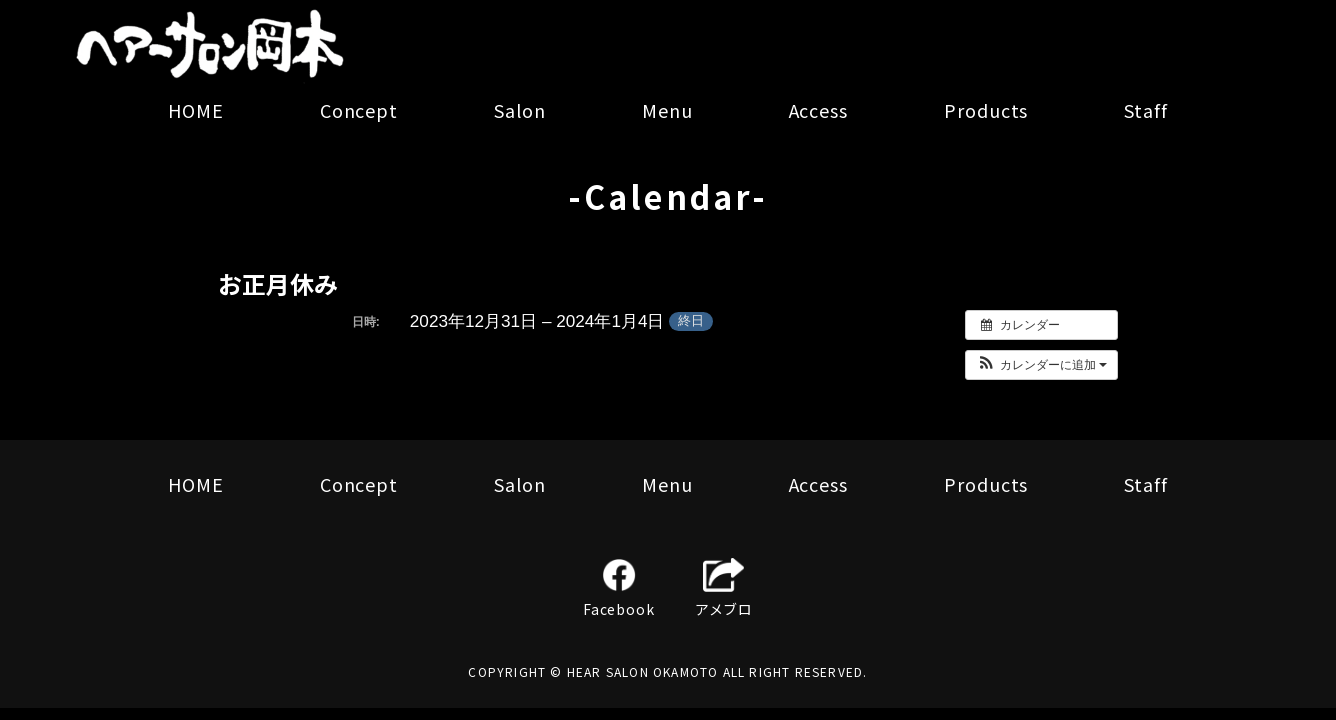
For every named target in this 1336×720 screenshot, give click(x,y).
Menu (667, 110)
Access (818, 110)
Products (986, 110)
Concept (359, 110)
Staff (1146, 110)
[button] (1041, 365)
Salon (520, 110)
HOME (196, 110)
